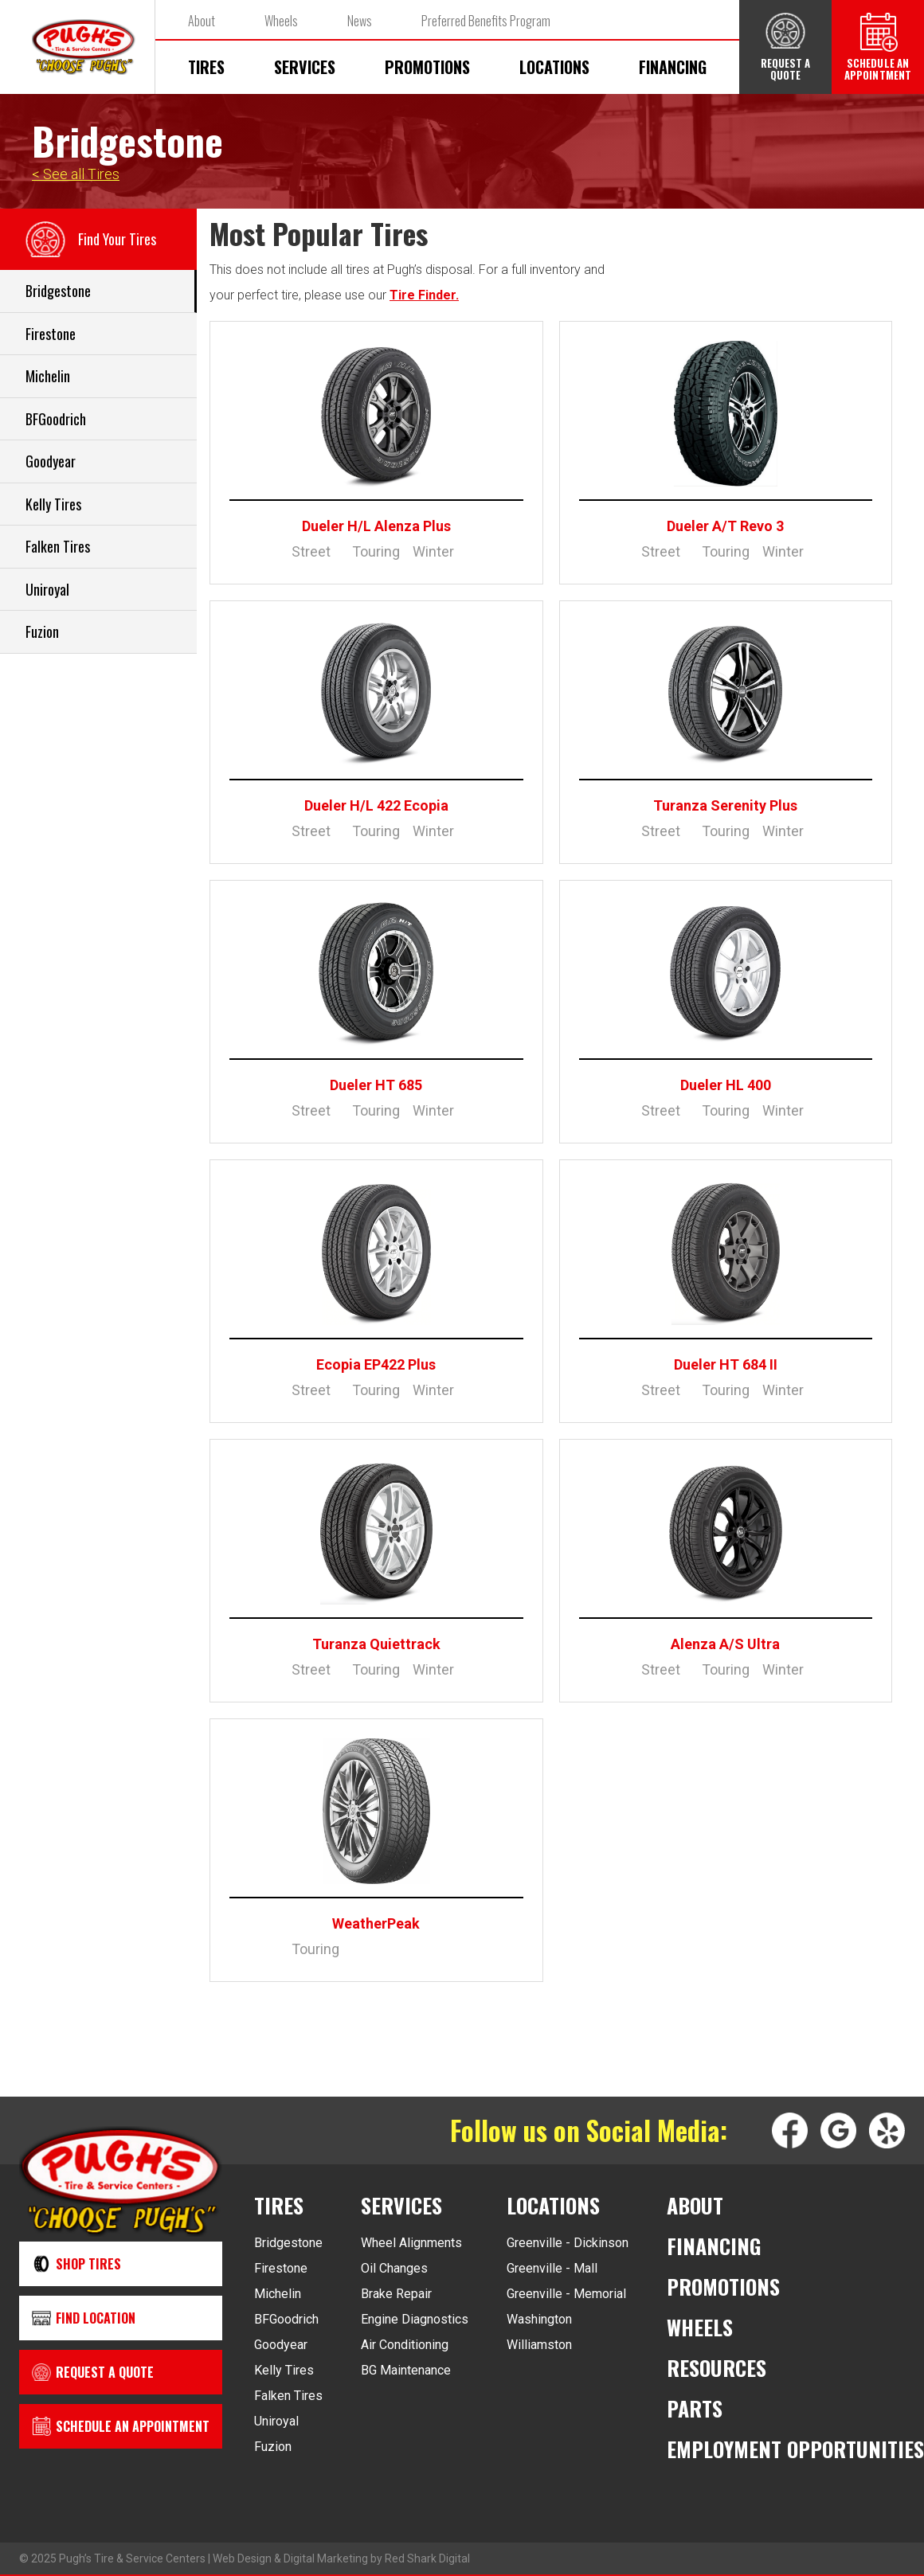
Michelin (277, 2293)
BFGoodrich (286, 2319)
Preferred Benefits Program (485, 20)
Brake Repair (396, 2293)
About (201, 20)
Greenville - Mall (552, 2268)
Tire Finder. (424, 295)
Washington (539, 2319)
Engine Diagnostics (414, 2319)
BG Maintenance (406, 2370)
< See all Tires (75, 174)
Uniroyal (276, 2421)
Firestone (280, 2268)
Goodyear (280, 2344)
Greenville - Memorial (566, 2293)
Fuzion (273, 2446)
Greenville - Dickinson (567, 2242)
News (359, 20)
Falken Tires (288, 2395)
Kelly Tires (284, 2370)
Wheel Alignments (411, 2242)
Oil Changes (394, 2268)
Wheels (281, 20)
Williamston (539, 2344)
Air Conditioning (404, 2344)
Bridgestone (288, 2242)
